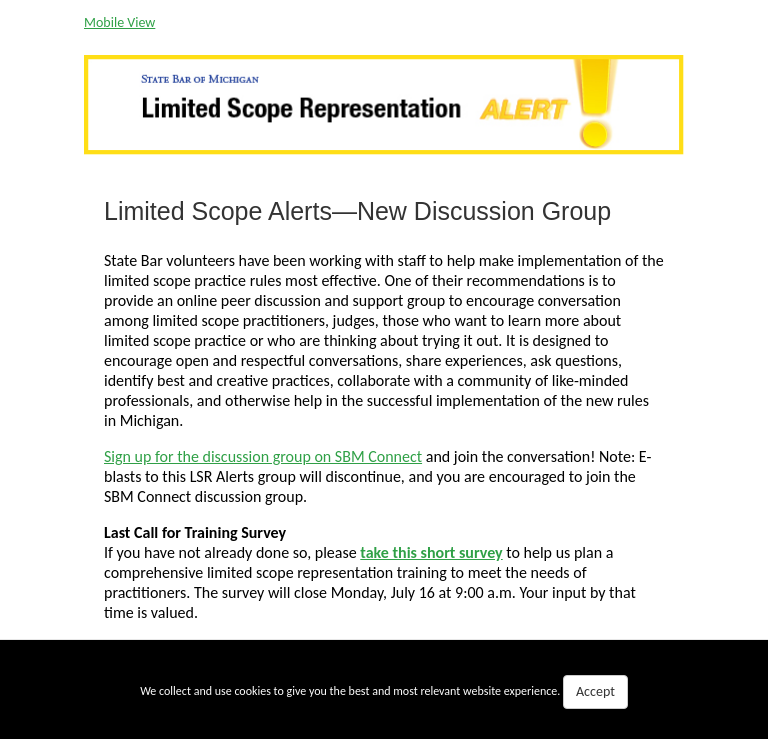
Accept (595, 691)
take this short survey (431, 552)
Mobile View (119, 22)
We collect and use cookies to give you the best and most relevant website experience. (384, 692)
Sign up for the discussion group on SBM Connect (263, 456)
